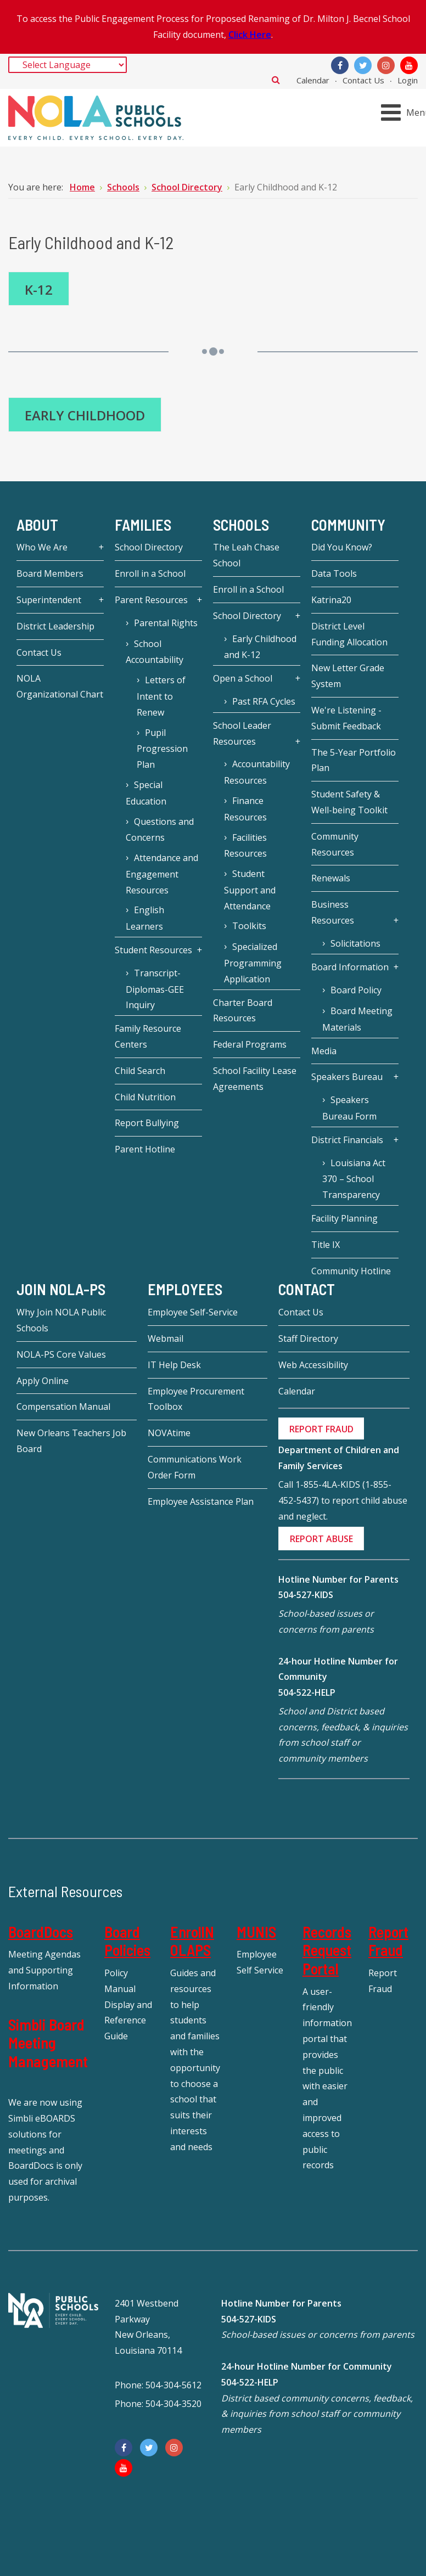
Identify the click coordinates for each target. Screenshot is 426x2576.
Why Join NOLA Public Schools (61, 1320)
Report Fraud (388, 1941)
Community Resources (334, 844)
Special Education (146, 793)
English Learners (145, 918)
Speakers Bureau (347, 1077)
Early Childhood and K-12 (260, 647)
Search (276, 79)
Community (348, 524)
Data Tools (334, 573)
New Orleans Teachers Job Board (71, 1441)
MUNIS (256, 1931)
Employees (185, 1289)
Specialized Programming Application (253, 963)
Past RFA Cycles (263, 701)
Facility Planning (344, 1218)
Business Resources (332, 912)
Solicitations (355, 943)
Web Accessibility (313, 1365)
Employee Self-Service (193, 1312)
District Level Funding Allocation (349, 634)
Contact (306, 1289)
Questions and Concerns (160, 829)
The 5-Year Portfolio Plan (353, 760)
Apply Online (42, 1381)
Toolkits (249, 926)
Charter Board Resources (242, 1011)
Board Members (49, 573)
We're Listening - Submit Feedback (346, 718)
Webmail (165, 1338)
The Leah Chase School (246, 555)
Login (407, 80)
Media (324, 1051)
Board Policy (356, 990)
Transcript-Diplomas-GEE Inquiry (155, 989)
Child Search (140, 1071)
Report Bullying (147, 1123)
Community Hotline (351, 1271)
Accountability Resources (257, 772)
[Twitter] (363, 65)
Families (143, 524)
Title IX (325, 1245)
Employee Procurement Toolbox (196, 1399)
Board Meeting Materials (357, 1019)
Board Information (350, 967)
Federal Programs (250, 1044)
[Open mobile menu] (405, 112)
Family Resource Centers (148, 1036)
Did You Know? (341, 547)
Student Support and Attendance (250, 890)
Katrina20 (331, 600)
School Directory (149, 547)
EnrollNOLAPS (192, 1941)
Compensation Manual (63, 1407)
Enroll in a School (150, 573)
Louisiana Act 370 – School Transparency (353, 1179)
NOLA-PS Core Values (61, 1354)
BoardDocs (40, 1931)
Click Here (249, 35)
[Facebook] (340, 65)
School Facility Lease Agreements (254, 1079)
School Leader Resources (242, 733)
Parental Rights (166, 623)
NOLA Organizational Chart (59, 686)
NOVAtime (169, 1433)
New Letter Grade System (347, 676)
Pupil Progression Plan (162, 749)
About (37, 524)
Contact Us (363, 80)
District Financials (347, 1140)
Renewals (330, 878)
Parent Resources (151, 600)
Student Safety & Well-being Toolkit (349, 802)
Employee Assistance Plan (201, 1501)
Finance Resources (245, 809)
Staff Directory (308, 1338)
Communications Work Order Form (195, 1467)
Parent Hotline (145, 1149)
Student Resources (153, 950)
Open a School (242, 678)
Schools (241, 524)
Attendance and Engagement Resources (162, 874)
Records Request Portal (326, 1950)
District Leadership (55, 626)
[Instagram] (386, 65)
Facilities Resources (245, 845)
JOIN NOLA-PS (60, 1289)
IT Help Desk (174, 1365)
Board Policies (127, 1941)
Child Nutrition (145, 1097)
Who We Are (42, 547)
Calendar (312, 80)
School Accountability (154, 652)
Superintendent (48, 600)
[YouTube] (409, 65)
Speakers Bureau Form (349, 1108)
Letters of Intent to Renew (161, 696)
